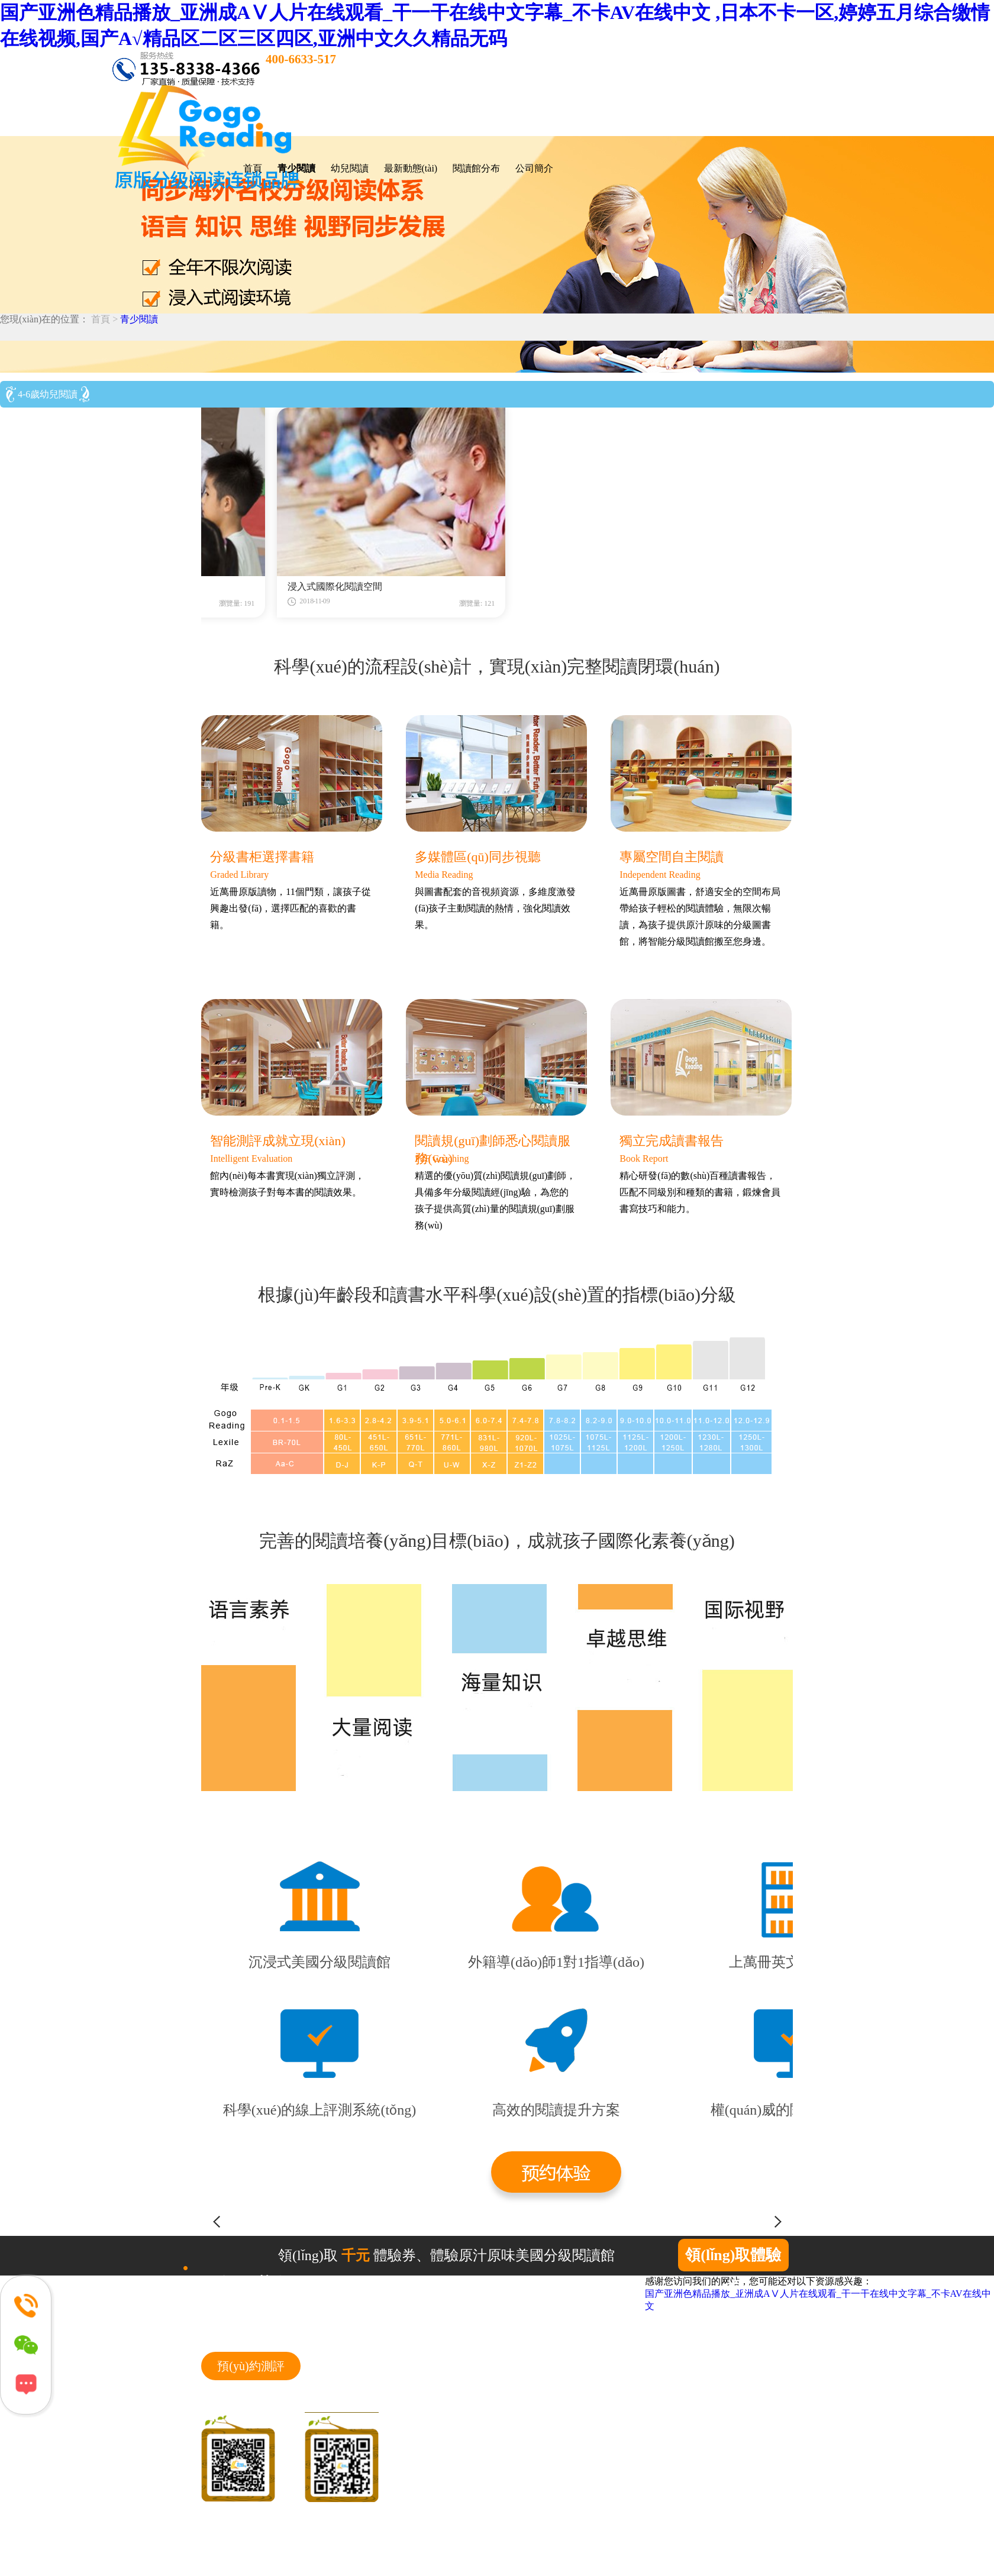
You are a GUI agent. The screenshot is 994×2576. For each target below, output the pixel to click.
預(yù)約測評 (250, 2366)
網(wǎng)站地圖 (230, 2539)
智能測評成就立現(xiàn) (278, 1140)
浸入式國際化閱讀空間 (499, 586)
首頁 (252, 168)
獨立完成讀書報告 (671, 1140)
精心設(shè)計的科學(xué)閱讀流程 (283, 586)
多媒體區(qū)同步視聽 (478, 856)
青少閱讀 (139, 319)
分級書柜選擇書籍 (262, 856)
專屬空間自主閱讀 (671, 856)
